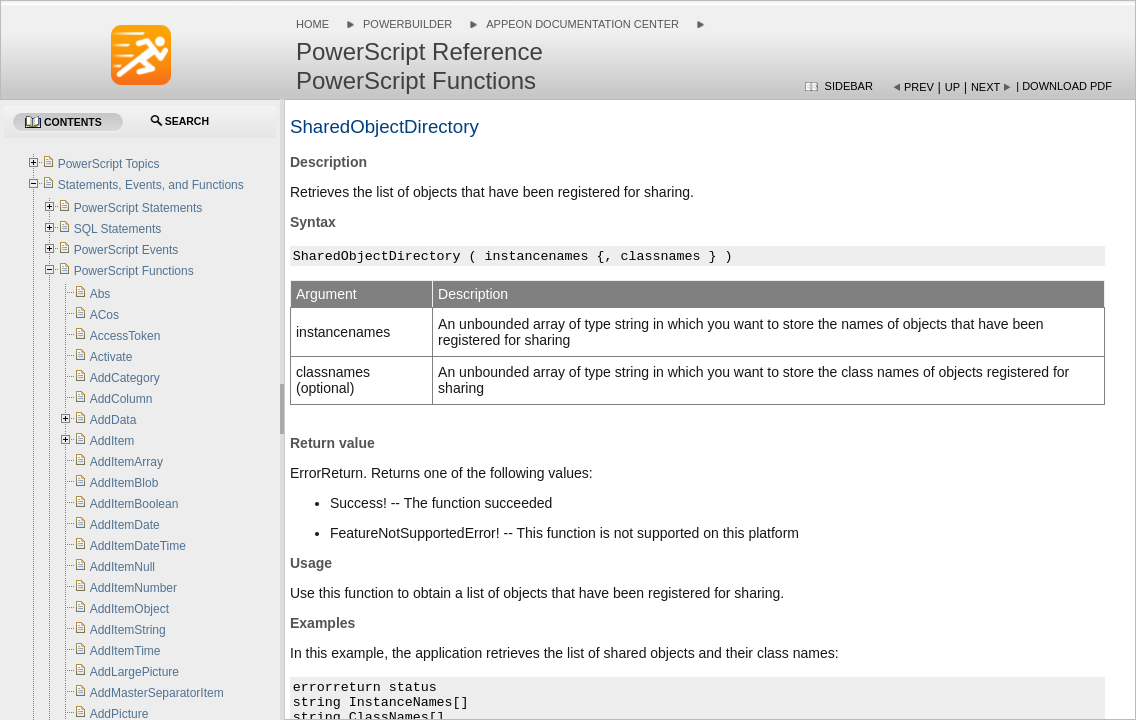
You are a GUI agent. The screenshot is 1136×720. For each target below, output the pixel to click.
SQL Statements (118, 229)
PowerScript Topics (109, 164)
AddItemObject (129, 609)
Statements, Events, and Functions (151, 185)
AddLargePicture (134, 672)
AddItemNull (122, 567)
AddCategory (125, 378)
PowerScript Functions (134, 271)
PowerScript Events (126, 250)
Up (952, 87)
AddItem (112, 441)
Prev (919, 87)
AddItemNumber (133, 588)
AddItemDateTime (138, 546)
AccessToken (125, 336)
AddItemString (128, 630)
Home (312, 24)
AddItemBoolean (134, 504)
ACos (104, 315)
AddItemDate (125, 525)
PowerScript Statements (138, 208)
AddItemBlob (124, 483)
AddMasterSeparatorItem (157, 693)
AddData (113, 420)
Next (985, 87)
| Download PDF (1064, 86)
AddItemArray (126, 462)
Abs (100, 294)
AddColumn (121, 399)
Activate (111, 357)
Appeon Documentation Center (582, 24)
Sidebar (849, 86)
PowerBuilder (407, 24)
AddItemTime (125, 651)
